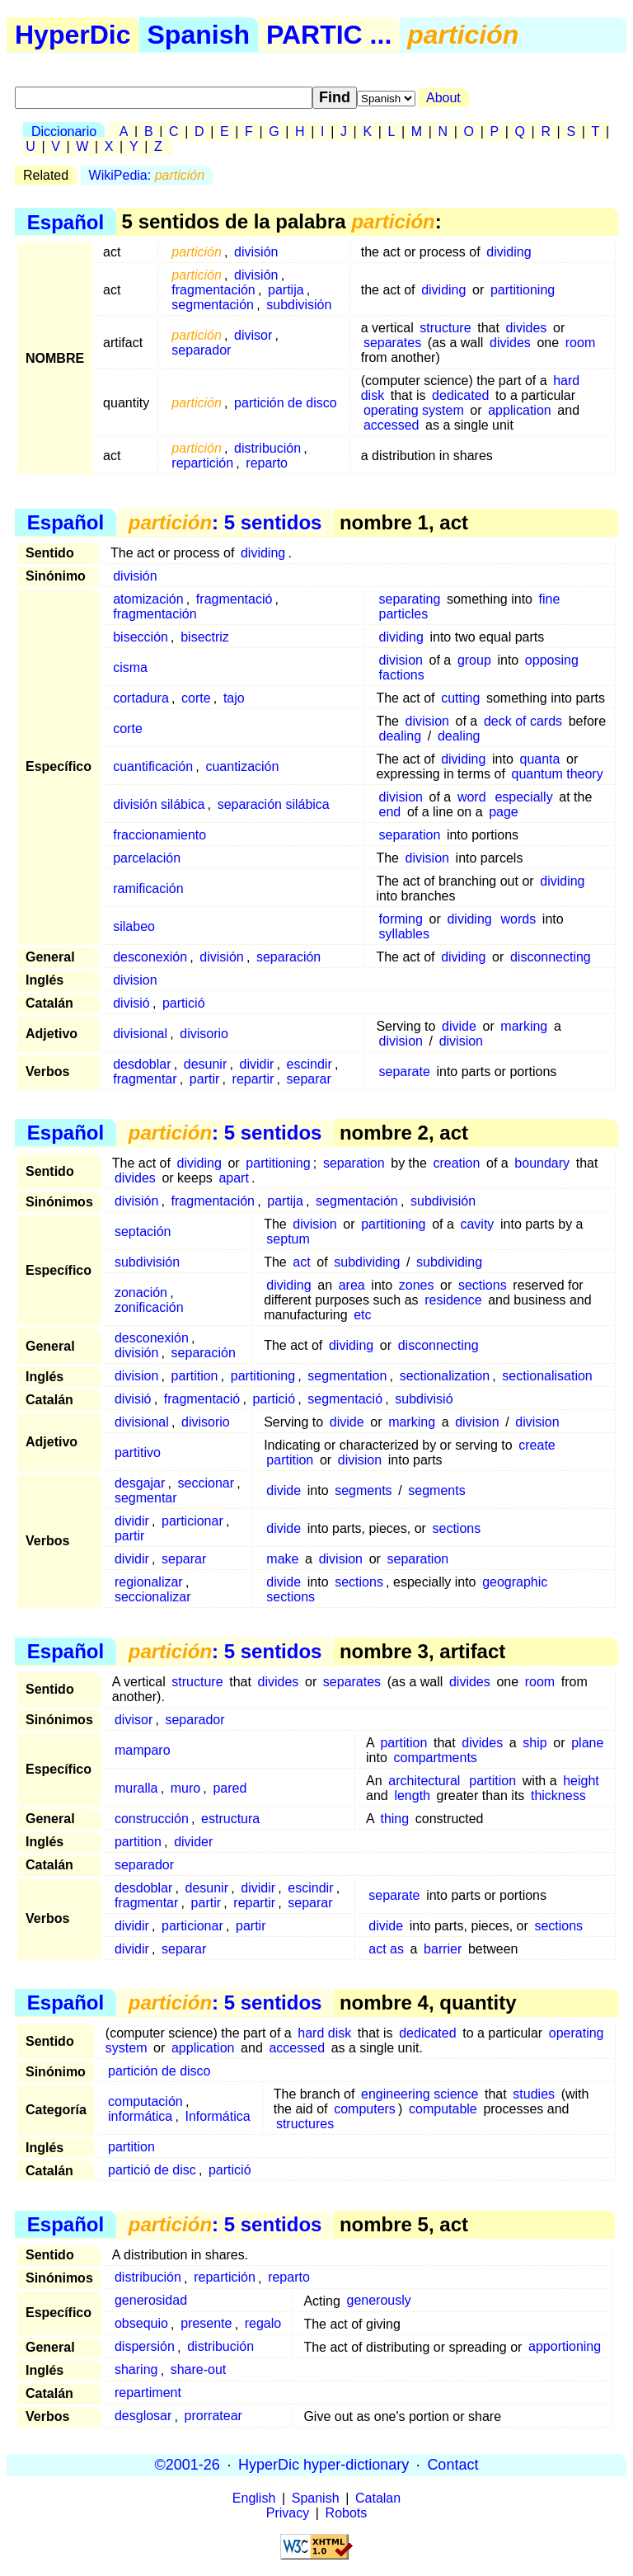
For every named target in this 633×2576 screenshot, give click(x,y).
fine (549, 599)
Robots (347, 2513)
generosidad (151, 2301)
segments (363, 1490)
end (390, 812)
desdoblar (142, 1064)
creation (456, 1163)
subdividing (367, 1262)
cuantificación (153, 766)
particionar (192, 1521)
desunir (205, 1064)
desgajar (140, 1483)
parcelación (147, 858)
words (519, 919)
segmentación (212, 305)
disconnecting (550, 957)
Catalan (378, 2498)
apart (233, 1178)
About (443, 98)
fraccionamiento (159, 835)
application (519, 410)
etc (362, 1315)
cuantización (242, 766)
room (580, 343)
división (256, 252)
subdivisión (298, 305)
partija (286, 290)
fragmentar (144, 1079)
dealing (400, 736)
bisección (140, 637)
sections (482, 1285)
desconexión (150, 957)
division (401, 660)
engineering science (419, 2094)
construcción (152, 1819)
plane (587, 1743)
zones (416, 1285)
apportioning (564, 2347)
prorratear (213, 2416)
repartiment (148, 2393)
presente (206, 2324)
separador (201, 350)
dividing (508, 252)
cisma (130, 667)
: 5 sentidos (225, 522)
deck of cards (523, 721)
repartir (253, 1079)
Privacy (287, 2513)
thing (394, 1819)
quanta (539, 759)
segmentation (347, 1376)
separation (410, 835)
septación (143, 1232)
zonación (141, 1293)
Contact (452, 2464)
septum (287, 1239)
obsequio (141, 2324)
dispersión (145, 2347)
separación (288, 957)
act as (386, 1949)
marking (523, 1026)
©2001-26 (187, 2464)
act (301, 1262)
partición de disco (285, 403)
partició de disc (152, 2170)
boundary (542, 1163)
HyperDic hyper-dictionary (323, 2464)
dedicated (460, 395)
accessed (391, 425)
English (253, 2498)
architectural (424, 1781)
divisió (131, 1003)
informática (140, 2116)
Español (65, 221)
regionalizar (149, 1582)
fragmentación (213, 290)
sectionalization (445, 1376)
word (471, 797)
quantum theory (557, 774)
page (503, 812)
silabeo (134, 926)
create (536, 1445)
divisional (140, 1034)
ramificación (148, 888)
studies (534, 2094)
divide (459, 1026)
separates (392, 343)
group (474, 660)
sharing (136, 2370)
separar (309, 1079)
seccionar (206, 1483)
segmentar (146, 1498)
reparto (267, 463)
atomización (148, 599)
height (581, 1781)
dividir (257, 1064)
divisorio (204, 1034)
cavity (477, 1224)
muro (185, 1788)
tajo (234, 698)
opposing (552, 660)
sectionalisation (547, 1376)
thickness (558, 1796)
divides (526, 328)
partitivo (138, 1452)
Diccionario (63, 132)
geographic (514, 1582)
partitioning (522, 290)
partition (194, 1376)
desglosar (143, 2416)
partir (204, 1079)
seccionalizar (152, 1597)
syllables (404, 934)
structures (305, 2124)
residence (452, 1300)
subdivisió (423, 1399)
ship (534, 1743)
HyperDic (73, 34)
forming (401, 919)
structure (445, 328)
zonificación (149, 1307)
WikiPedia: (147, 175)
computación (145, 2101)
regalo (263, 2324)
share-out (199, 2370)
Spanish (199, 34)
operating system (413, 410)
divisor (253, 335)
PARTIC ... (329, 34)
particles (404, 614)
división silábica (158, 804)
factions (401, 675)
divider (193, 1842)
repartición (202, 463)
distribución (267, 448)
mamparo (143, 1750)
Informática (218, 2116)
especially (523, 797)
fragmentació (234, 599)
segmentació (344, 1399)
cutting (460, 698)
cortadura (141, 698)
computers (365, 2109)
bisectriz (205, 637)
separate (404, 1072)
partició (183, 1003)
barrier (443, 1949)
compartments (434, 1758)
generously (379, 2301)
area (352, 1285)
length (412, 1796)
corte (196, 698)
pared (229, 1788)
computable (443, 2109)
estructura (230, 1819)
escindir (309, 1064)
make (282, 1559)
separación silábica (274, 804)
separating (410, 599)
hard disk (324, 2033)
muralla (136, 1788)
